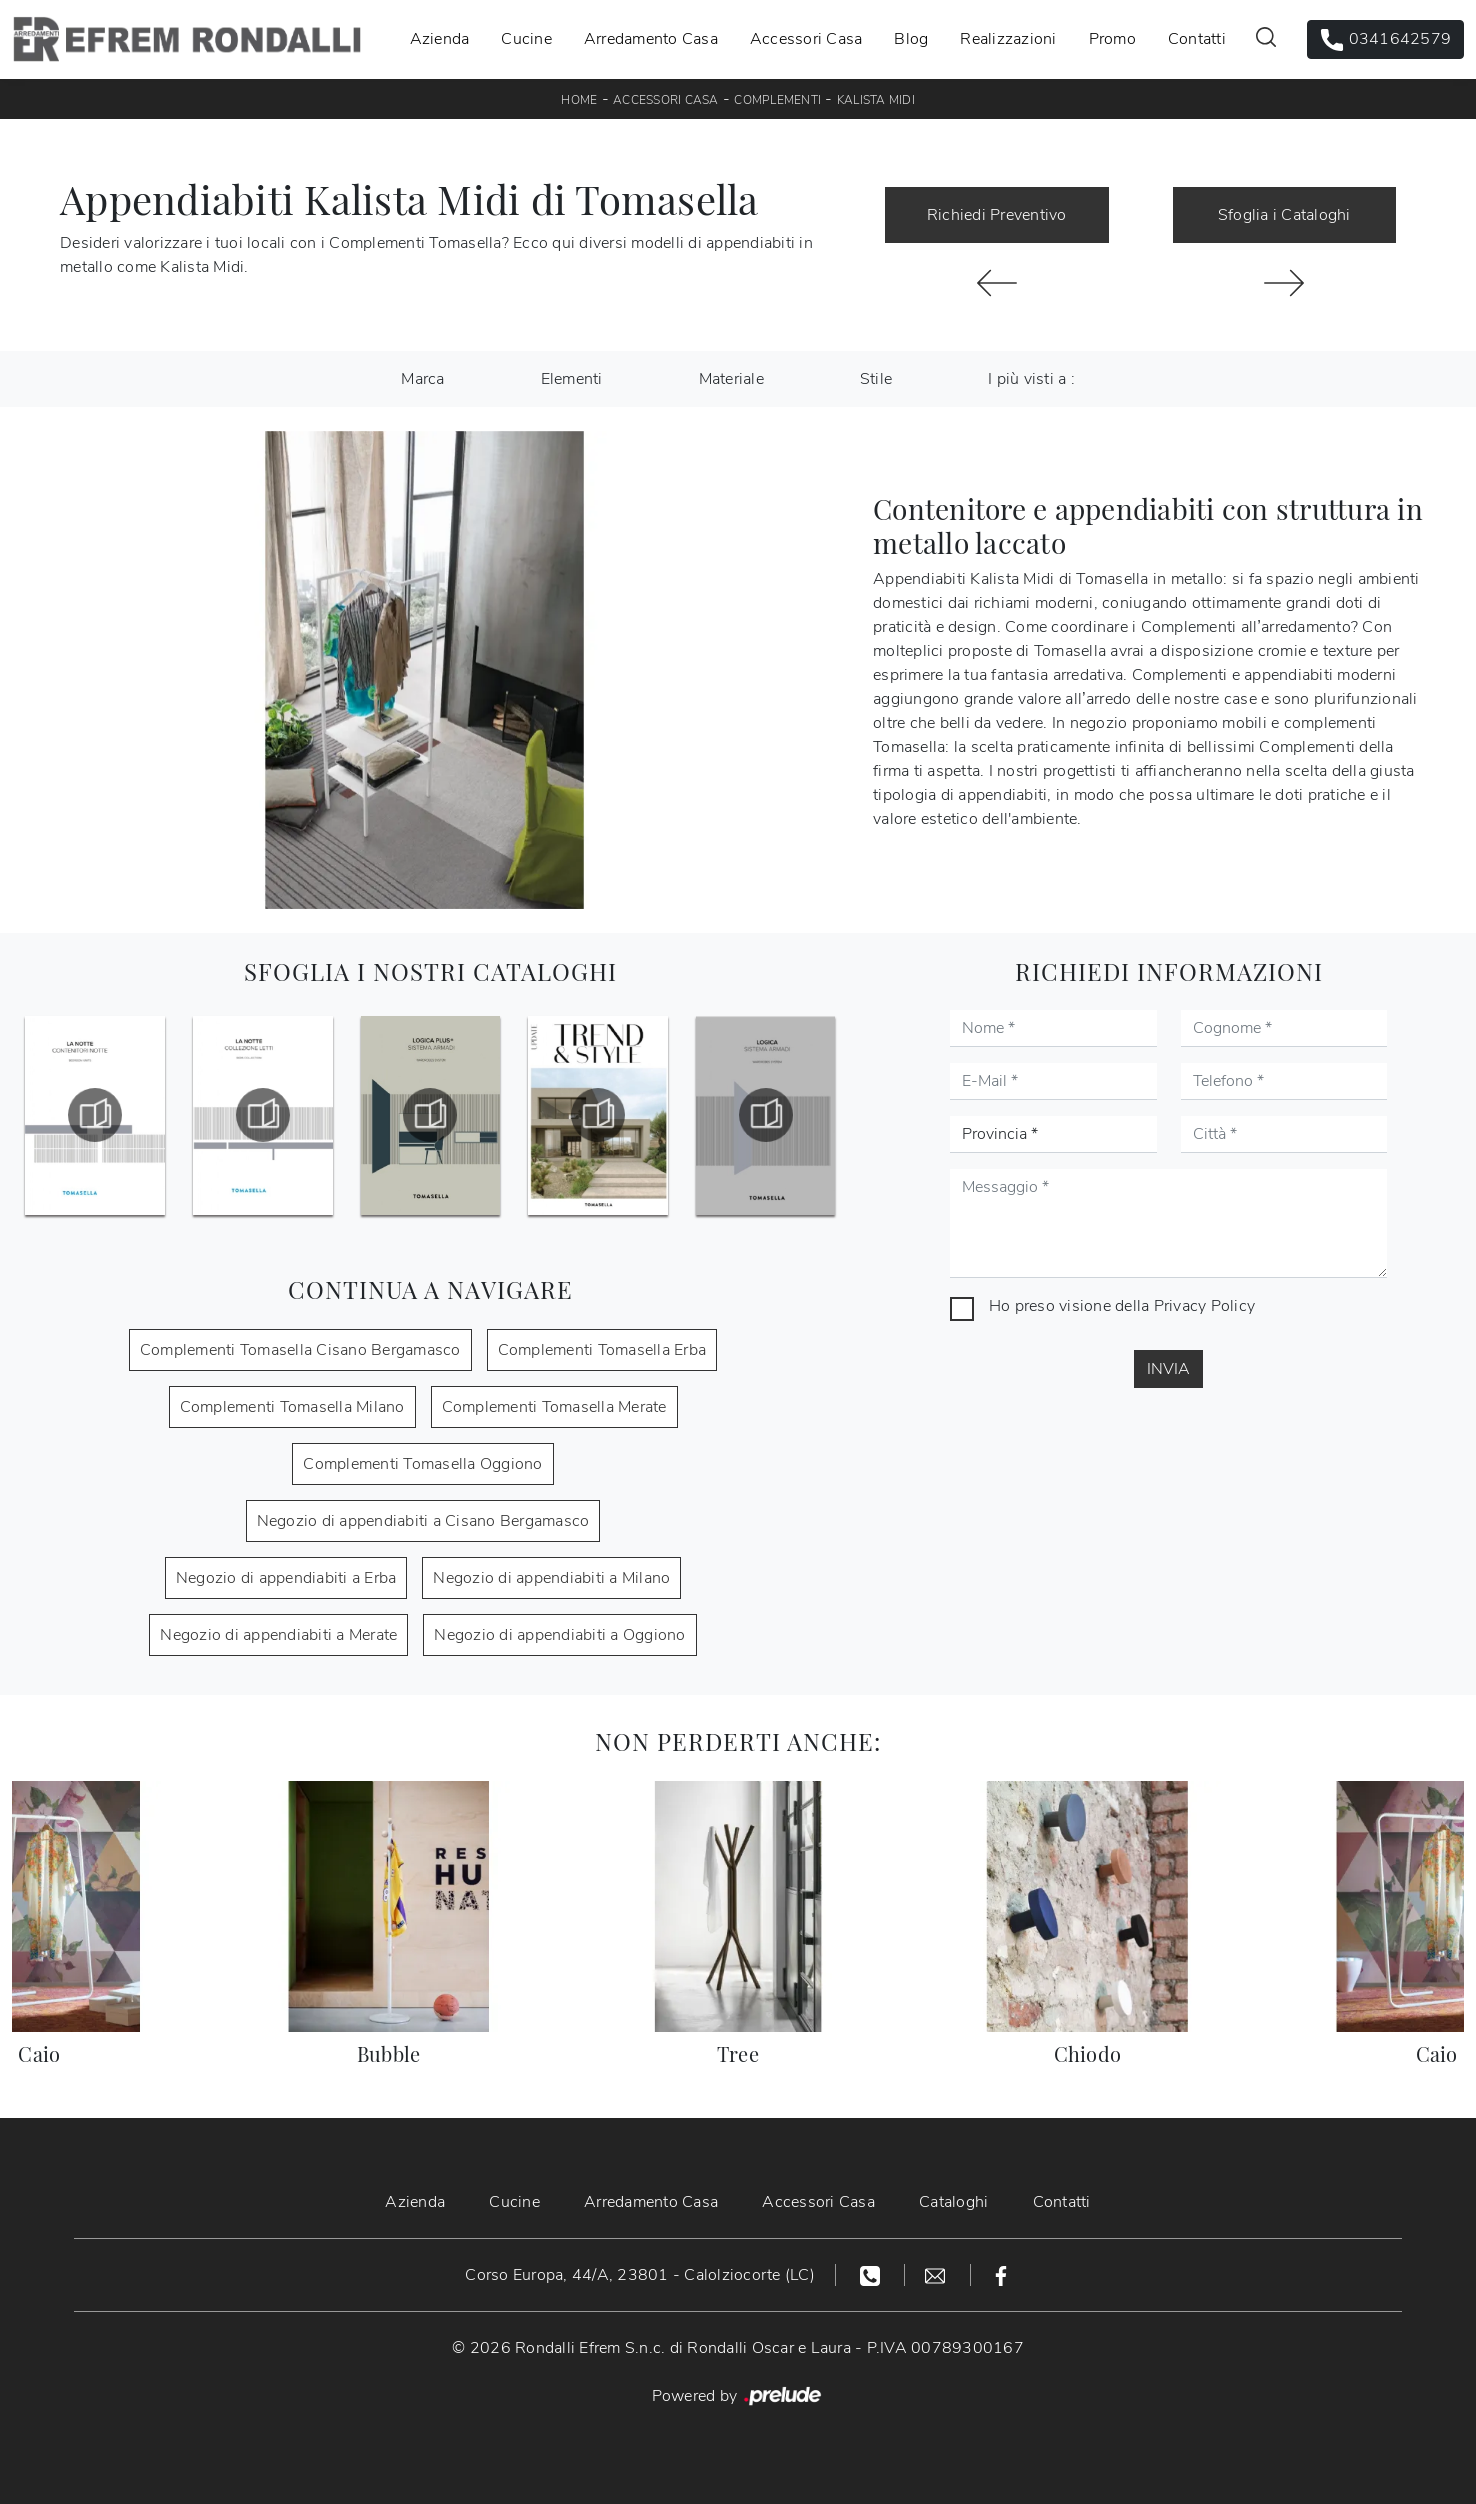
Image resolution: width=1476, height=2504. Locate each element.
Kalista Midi (876, 100)
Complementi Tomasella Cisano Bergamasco (300, 1350)
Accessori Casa (806, 39)
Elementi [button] (572, 379)
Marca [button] (422, 379)
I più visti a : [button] (1031, 379)
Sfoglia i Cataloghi (1284, 215)
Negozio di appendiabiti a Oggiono (559, 1635)
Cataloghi (953, 2202)
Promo (1112, 39)
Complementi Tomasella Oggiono (422, 1464)
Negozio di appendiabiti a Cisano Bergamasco (423, 1521)
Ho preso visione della (1122, 1306)
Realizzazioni (1008, 39)
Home (579, 100)
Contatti (1197, 39)
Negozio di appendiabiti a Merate (278, 1635)
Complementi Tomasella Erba (602, 1350)
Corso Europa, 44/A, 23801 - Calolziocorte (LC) (640, 2275)
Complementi (777, 100)
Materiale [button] (731, 379)
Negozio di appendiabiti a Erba (286, 1578)
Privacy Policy (1205, 1306)
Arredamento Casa (651, 39)
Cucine (526, 39)
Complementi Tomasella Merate (554, 1407)
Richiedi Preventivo (997, 215)
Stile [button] (876, 379)
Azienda (440, 39)
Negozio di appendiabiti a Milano (551, 1578)
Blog (911, 39)
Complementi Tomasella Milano (292, 1407)
